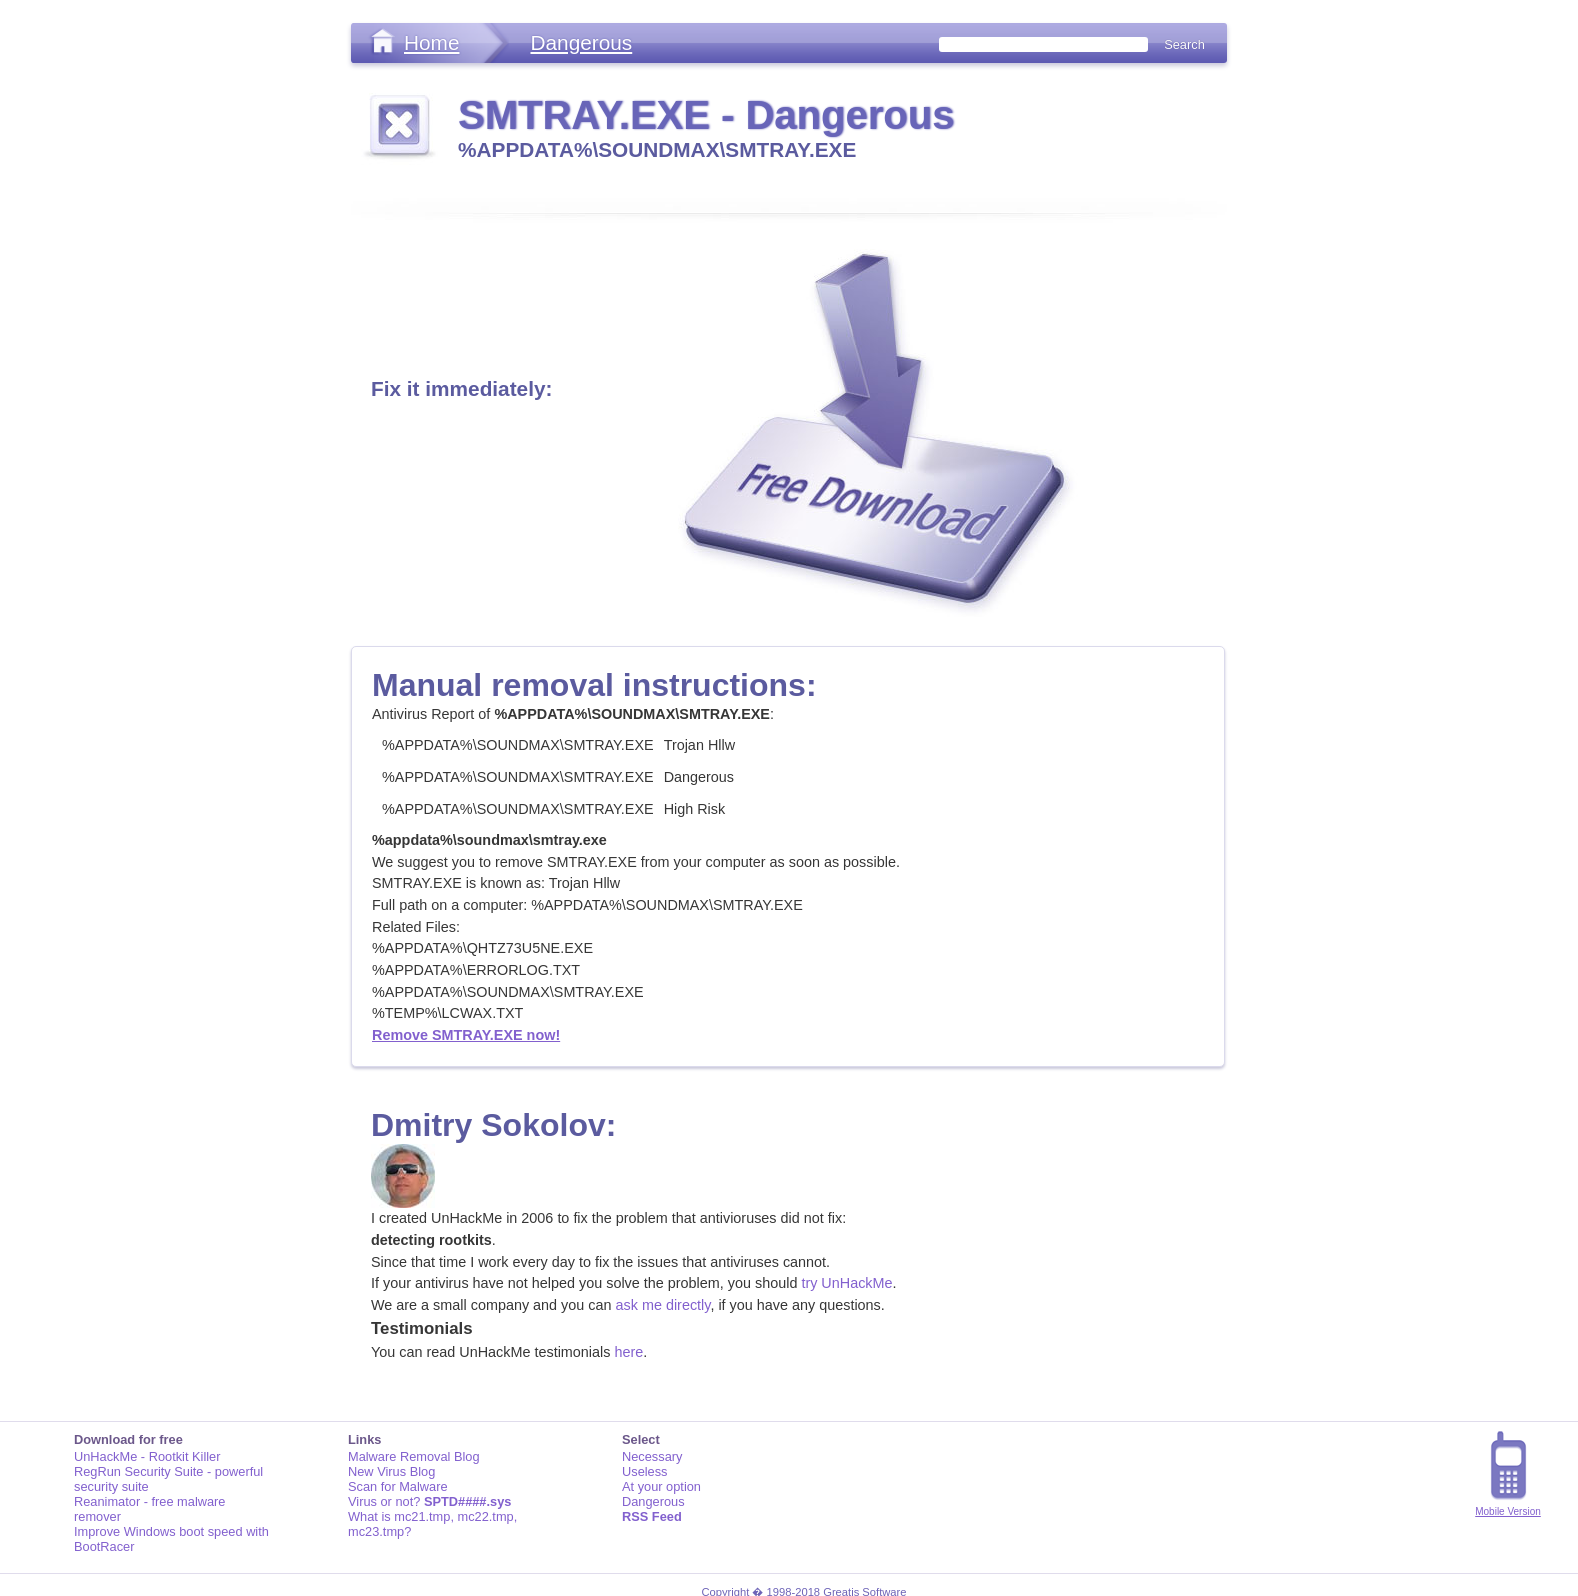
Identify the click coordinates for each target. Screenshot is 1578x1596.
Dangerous (581, 42)
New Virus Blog (391, 1471)
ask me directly (663, 1305)
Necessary (652, 1456)
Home (431, 42)
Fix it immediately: (461, 388)
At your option (661, 1486)
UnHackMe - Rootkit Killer (147, 1456)
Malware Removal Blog (414, 1456)
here (628, 1352)
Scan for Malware (398, 1486)
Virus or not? (429, 1501)
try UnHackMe (846, 1283)
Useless (645, 1471)
